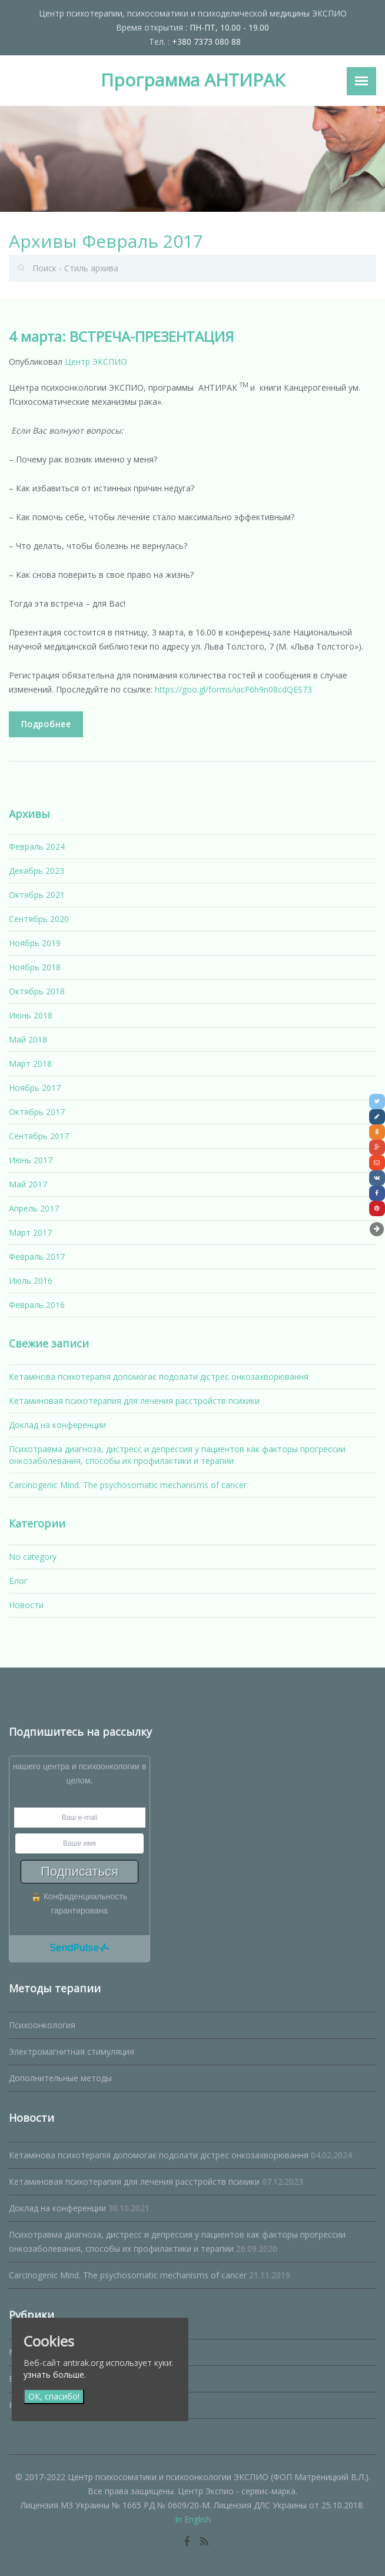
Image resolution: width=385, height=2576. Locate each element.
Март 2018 (30, 1063)
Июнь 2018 (30, 1015)
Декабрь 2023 (36, 870)
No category (33, 1556)
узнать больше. (55, 2374)
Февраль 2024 (37, 846)
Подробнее (46, 724)
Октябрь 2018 (37, 991)
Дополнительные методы (60, 2078)
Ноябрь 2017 (35, 1087)
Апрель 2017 (34, 1208)
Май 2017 (28, 1184)
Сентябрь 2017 (39, 1135)
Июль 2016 (30, 1280)
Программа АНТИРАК (193, 80)
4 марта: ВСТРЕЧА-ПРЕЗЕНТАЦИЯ (121, 336)
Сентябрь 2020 (39, 918)
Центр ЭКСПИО (96, 361)
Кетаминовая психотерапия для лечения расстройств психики (134, 1400)
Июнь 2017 (30, 1160)
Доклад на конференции (57, 1424)
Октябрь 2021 (37, 894)
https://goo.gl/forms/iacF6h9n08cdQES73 (233, 689)
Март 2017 (30, 1232)
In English (193, 2519)
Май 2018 (28, 1039)
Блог (18, 1580)
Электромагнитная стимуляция (71, 2051)
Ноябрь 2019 (35, 942)
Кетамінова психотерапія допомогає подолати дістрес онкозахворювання (158, 1376)
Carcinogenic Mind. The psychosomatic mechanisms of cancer (128, 1484)
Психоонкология (42, 2025)
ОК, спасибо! (53, 2396)
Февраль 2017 (37, 1256)
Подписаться (79, 1871)
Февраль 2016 (37, 1304)
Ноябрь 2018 (35, 967)
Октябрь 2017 (37, 1111)
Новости (26, 1604)
